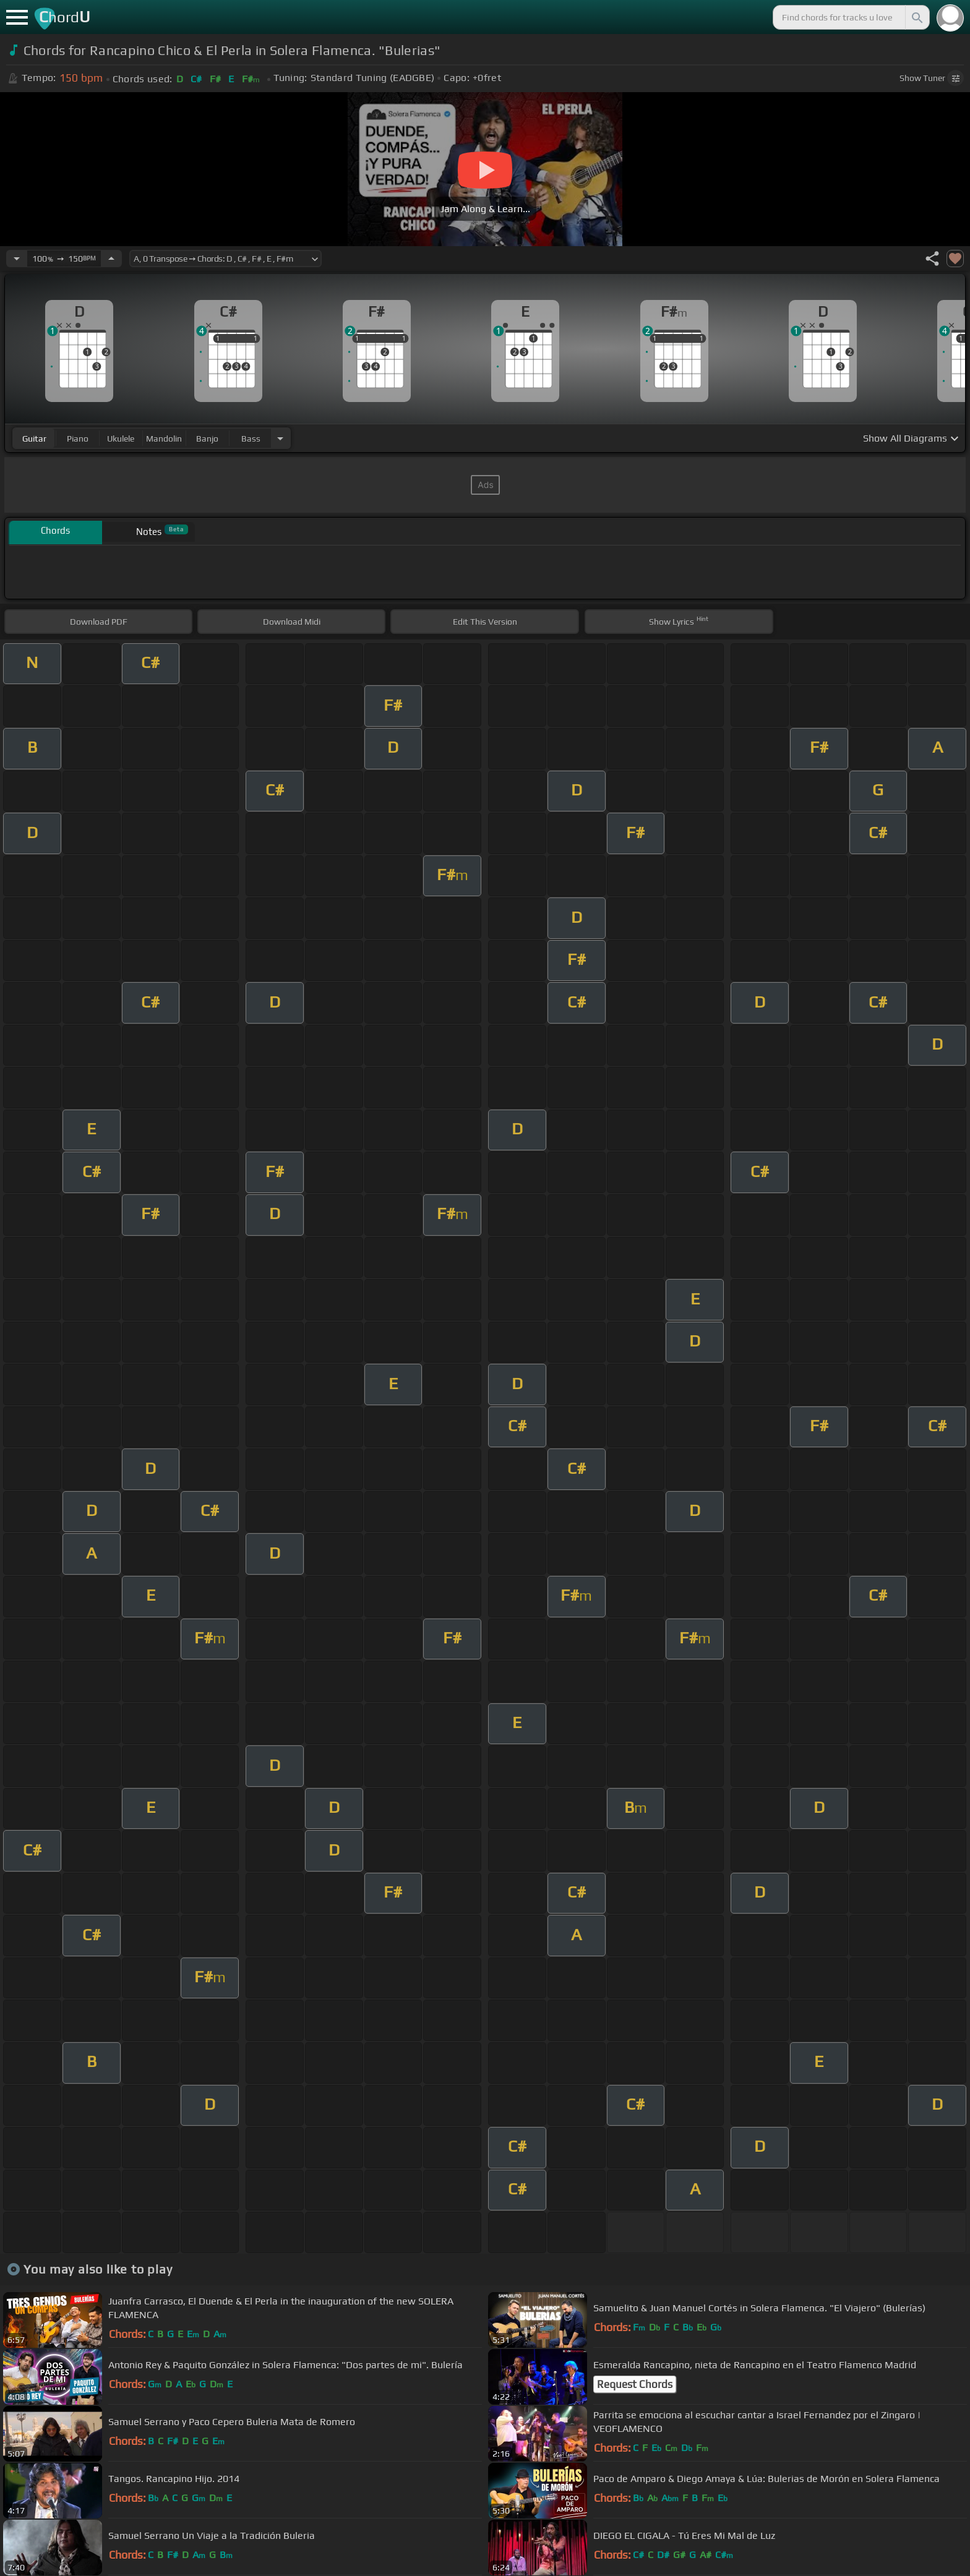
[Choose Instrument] (280, 438)
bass (250, 438)
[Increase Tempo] (111, 258)
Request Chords (634, 2384)
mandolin (164, 438)
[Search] (916, 17)
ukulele (120, 438)
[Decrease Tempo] (16, 258)
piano (77, 438)
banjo (207, 438)
